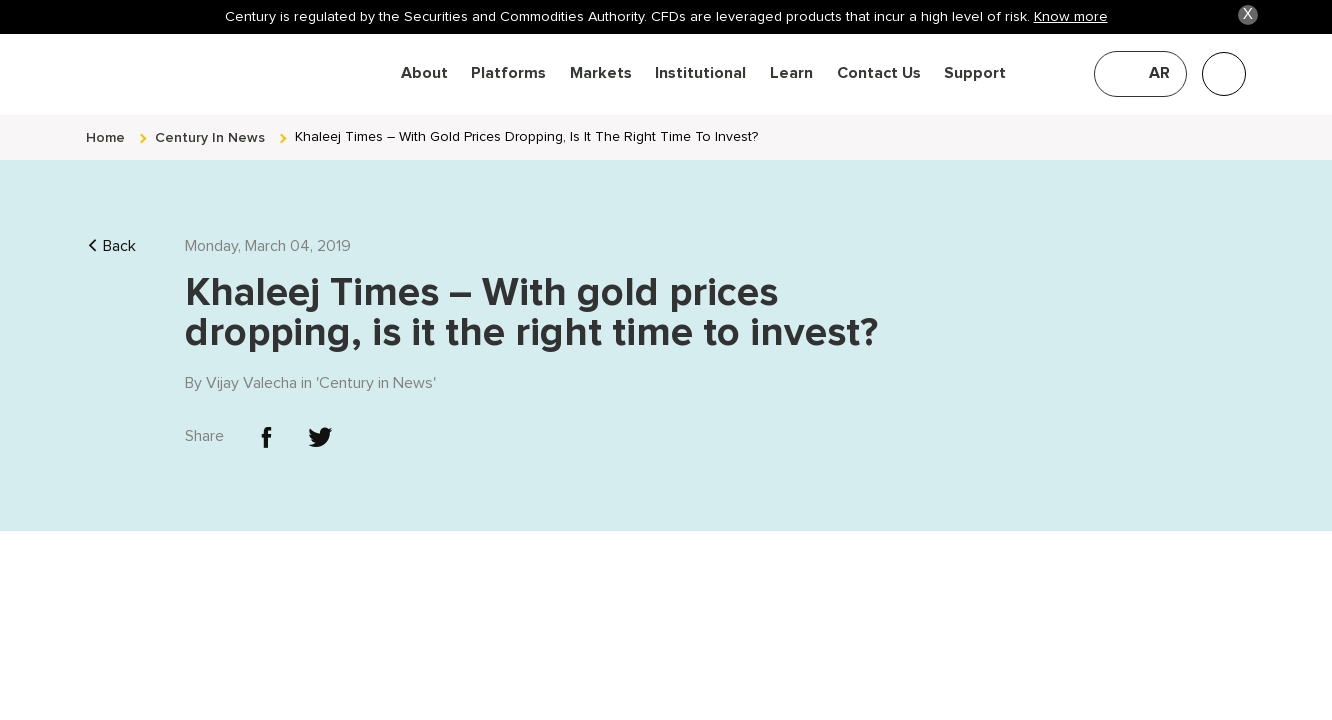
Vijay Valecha (251, 368)
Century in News (376, 368)
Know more (1071, 16)
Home (105, 122)
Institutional (700, 73)
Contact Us (879, 73)
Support (975, 73)
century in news (210, 122)
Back (111, 231)
